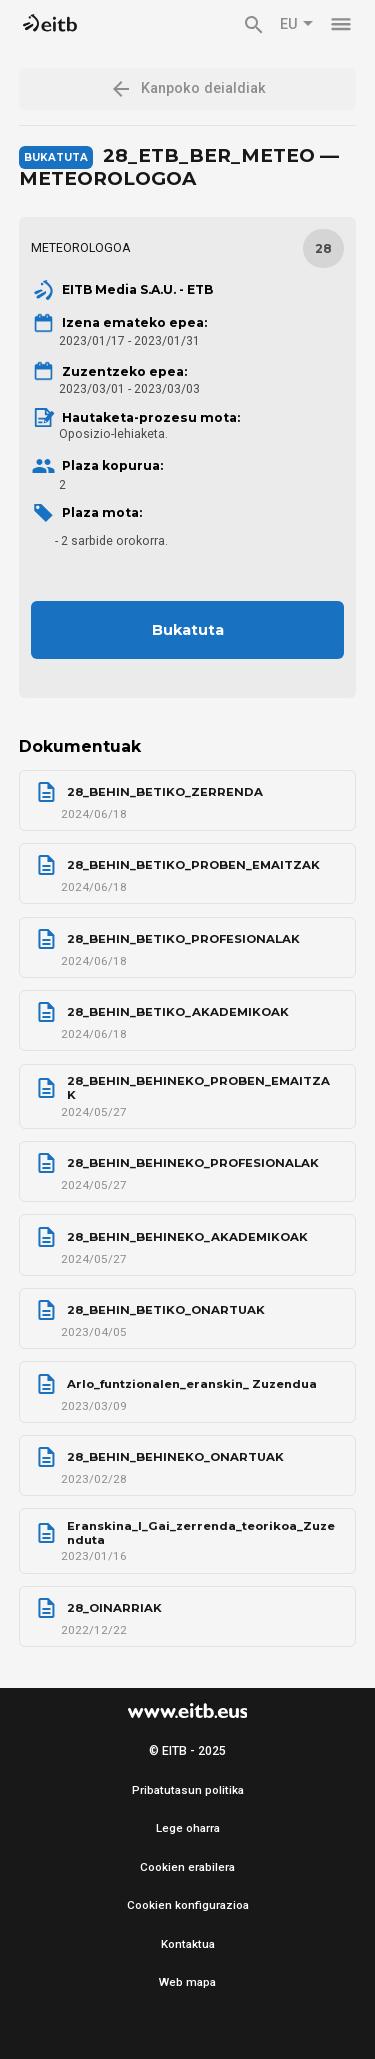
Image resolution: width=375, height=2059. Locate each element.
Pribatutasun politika (188, 1790)
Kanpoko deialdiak (187, 89)
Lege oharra (188, 1828)
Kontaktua (188, 1944)
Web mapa (187, 1982)
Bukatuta (188, 630)
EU (297, 24)
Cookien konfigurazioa (188, 1905)
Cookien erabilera (187, 1867)
